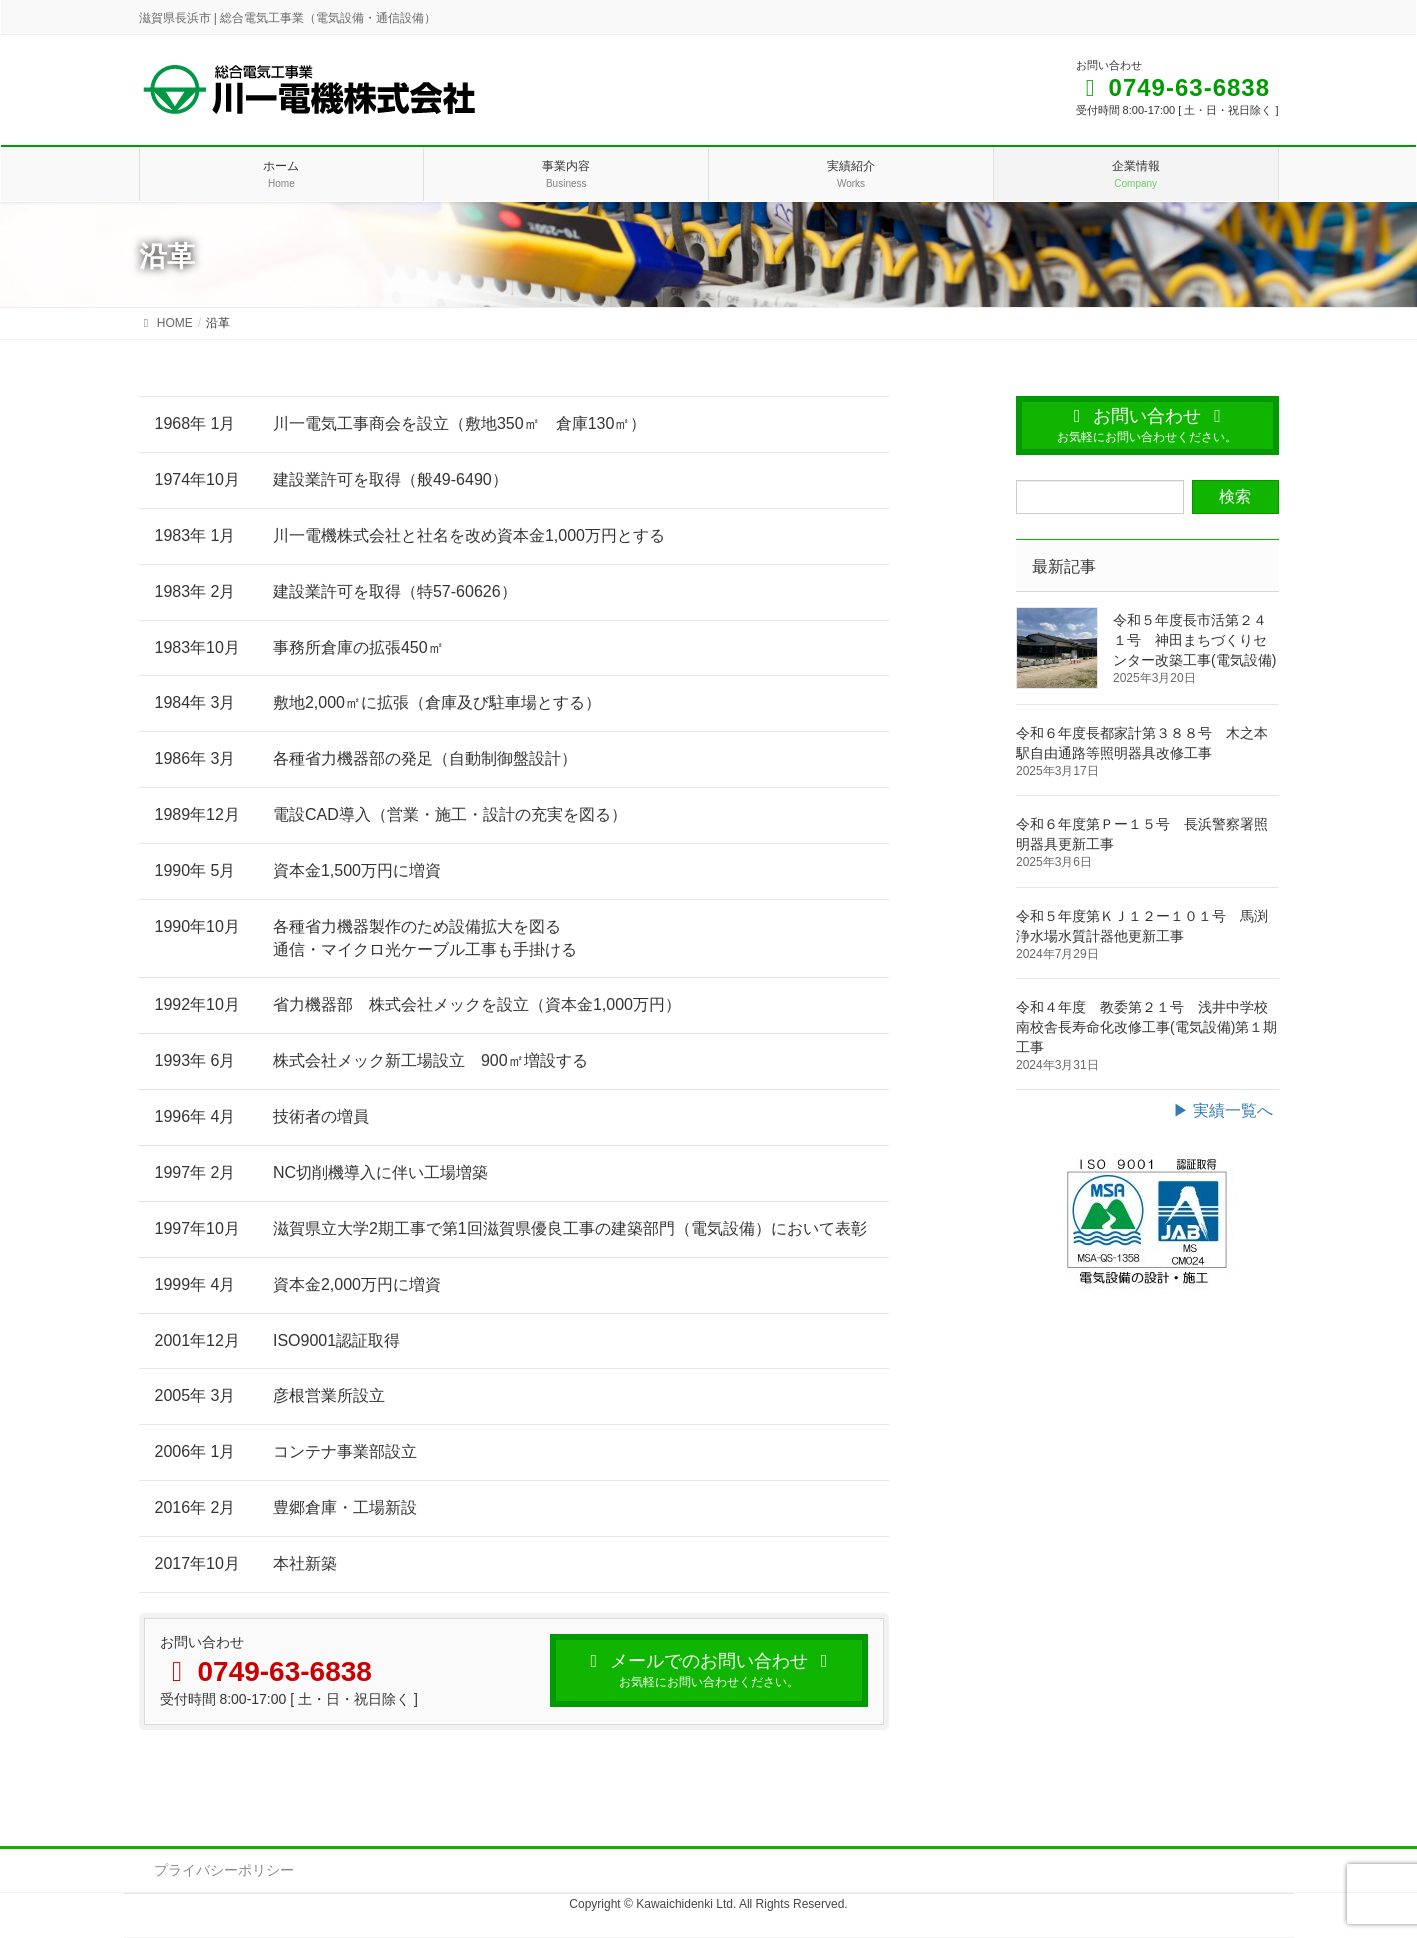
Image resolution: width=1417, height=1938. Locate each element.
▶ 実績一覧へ (1223, 1110)
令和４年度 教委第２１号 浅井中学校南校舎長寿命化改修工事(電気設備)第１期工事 (1146, 1027)
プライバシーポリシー (224, 1870)
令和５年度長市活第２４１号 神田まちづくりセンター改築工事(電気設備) (1194, 640)
